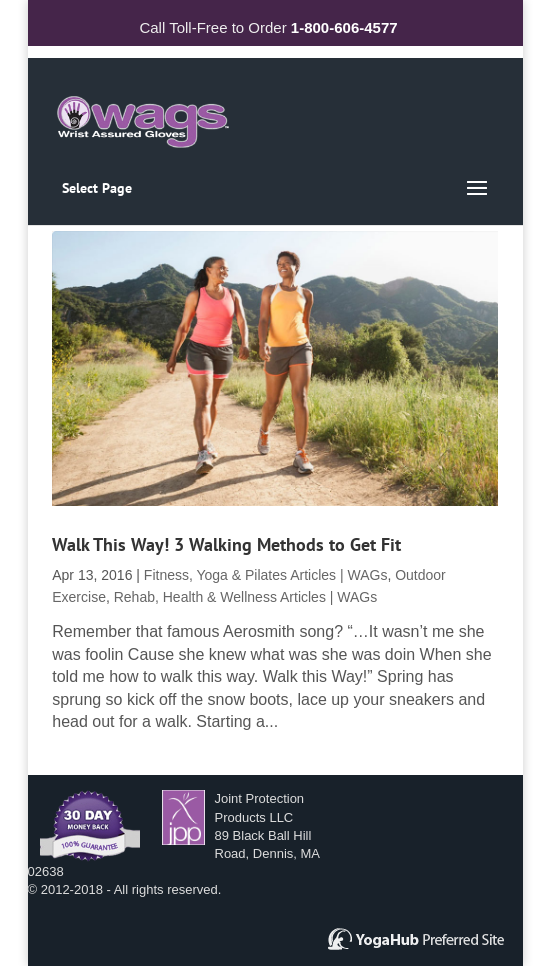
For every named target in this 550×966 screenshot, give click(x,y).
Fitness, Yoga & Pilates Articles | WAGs (266, 575)
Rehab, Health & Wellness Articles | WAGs (246, 597)
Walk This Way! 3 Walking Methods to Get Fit (226, 544)
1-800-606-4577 (344, 27)
